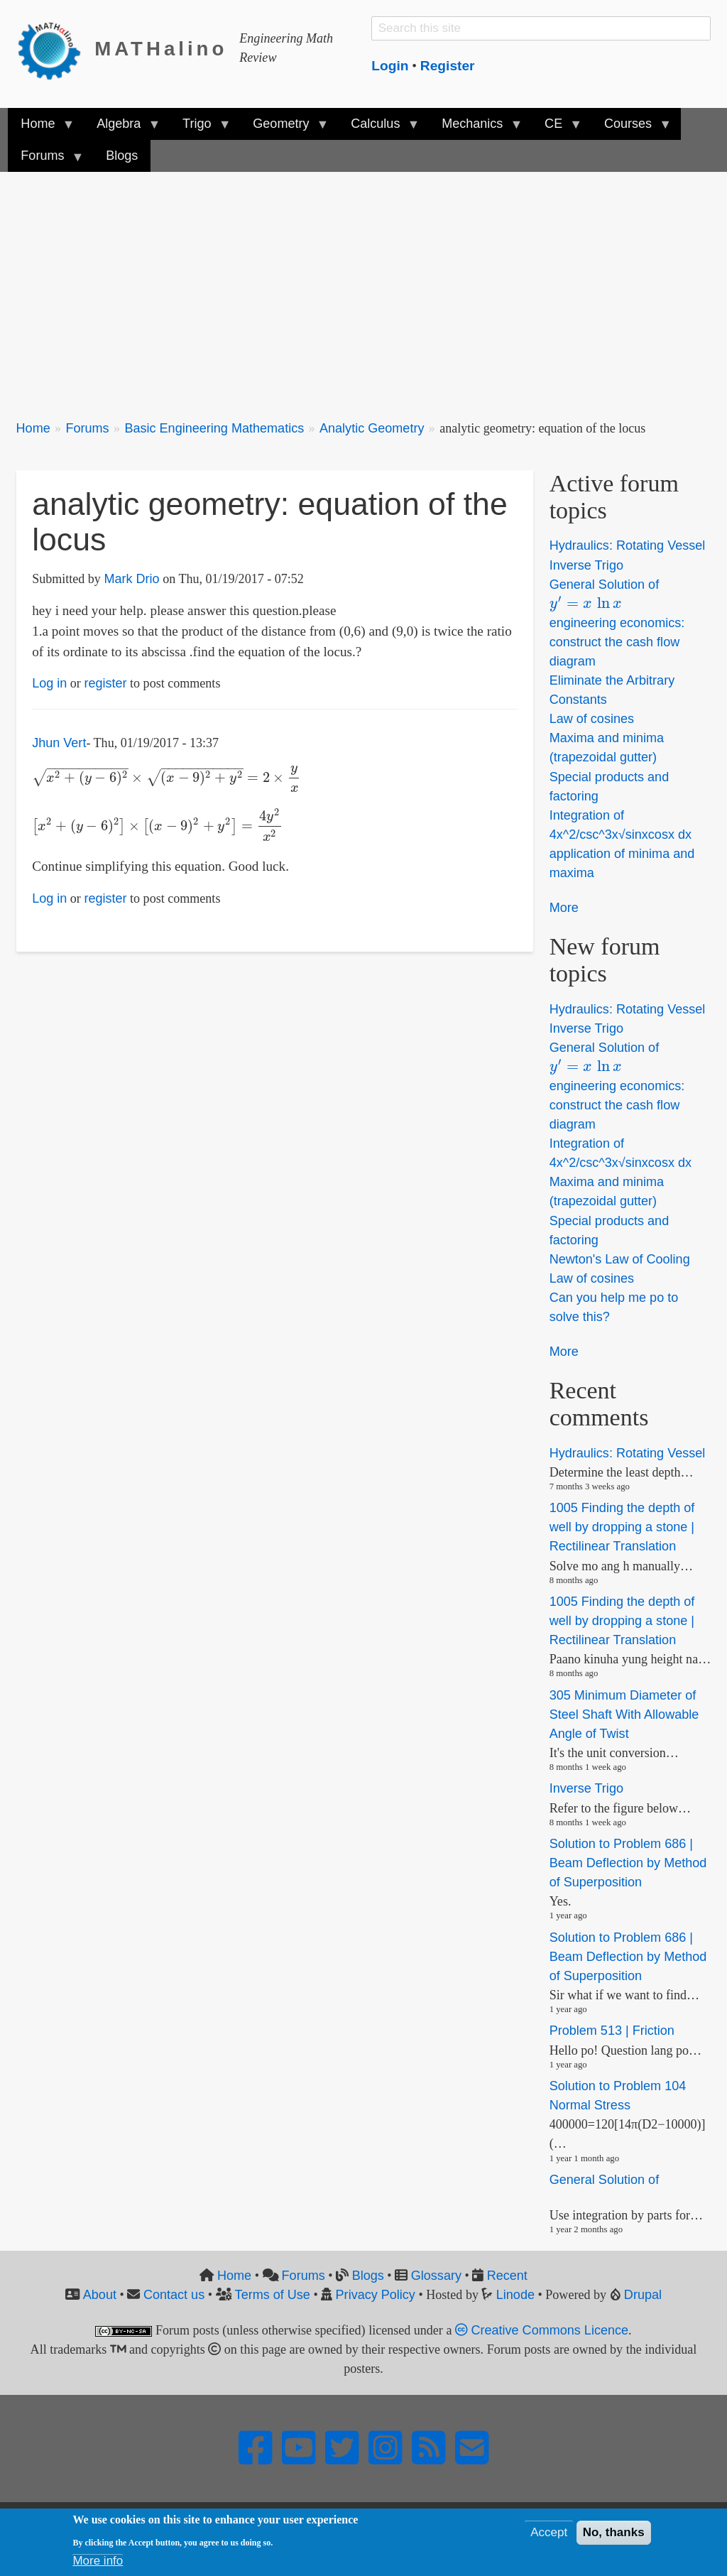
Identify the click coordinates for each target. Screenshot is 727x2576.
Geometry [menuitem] (284, 128)
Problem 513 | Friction (612, 2031)
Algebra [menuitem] (122, 128)
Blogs (368, 2275)
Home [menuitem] (41, 128)
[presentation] (166, 777)
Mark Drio (131, 579)
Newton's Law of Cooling (620, 1259)
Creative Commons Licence (541, 2330)
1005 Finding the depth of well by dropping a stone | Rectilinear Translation (622, 1527)
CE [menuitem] (556, 128)
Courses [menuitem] (631, 128)
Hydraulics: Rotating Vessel (628, 546)
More (564, 908)
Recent (507, 2275)
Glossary (436, 2275)
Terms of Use (272, 2295)
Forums (87, 428)
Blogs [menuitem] (122, 155)
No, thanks (614, 2532)
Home (33, 428)
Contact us (173, 2295)
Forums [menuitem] (45, 160)
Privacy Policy (375, 2295)
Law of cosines (592, 719)
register (105, 683)
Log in (49, 683)
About (99, 2295)
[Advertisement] (363, 287)
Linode (515, 2295)
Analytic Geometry (371, 428)
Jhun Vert (59, 743)
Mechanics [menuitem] (475, 128)
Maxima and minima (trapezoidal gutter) (607, 748)
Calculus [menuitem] (378, 128)
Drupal (643, 2295)
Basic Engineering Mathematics (214, 428)
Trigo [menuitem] (200, 128)
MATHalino (160, 49)
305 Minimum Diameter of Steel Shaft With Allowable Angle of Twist (624, 1714)
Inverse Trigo (586, 565)
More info (97, 2560)
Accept (548, 2532)
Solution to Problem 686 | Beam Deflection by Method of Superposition (628, 1863)
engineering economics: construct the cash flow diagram (617, 642)
